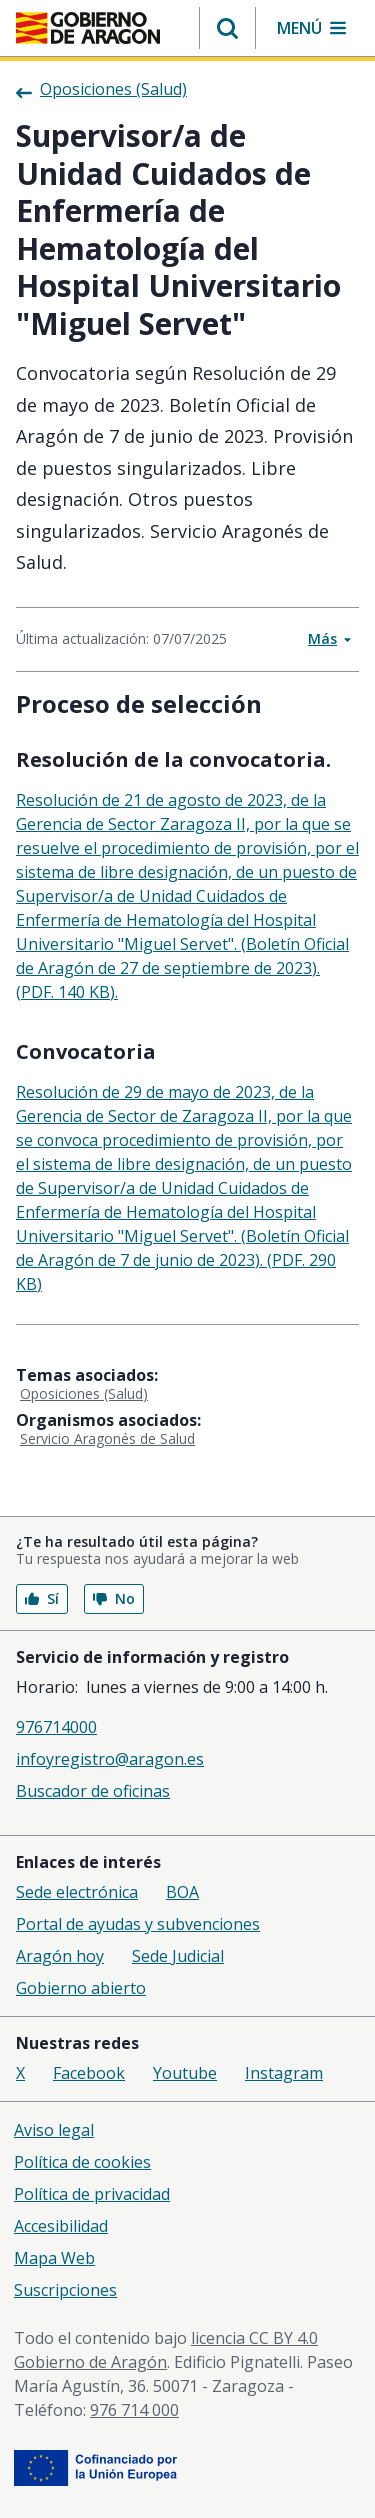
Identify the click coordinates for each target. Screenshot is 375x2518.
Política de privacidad (92, 2194)
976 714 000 (134, 2410)
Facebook (89, 2073)
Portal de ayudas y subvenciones (138, 1924)
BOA (182, 1892)
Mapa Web (54, 2258)
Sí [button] (42, 1598)
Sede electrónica (77, 1892)
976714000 (56, 1727)
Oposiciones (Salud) (84, 1393)
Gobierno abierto (81, 1988)
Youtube (185, 2073)
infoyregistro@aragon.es (110, 1759)
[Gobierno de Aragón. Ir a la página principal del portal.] (88, 28)
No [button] (114, 1598)
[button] (227, 28)
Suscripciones (65, 2290)
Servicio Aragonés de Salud (107, 1438)
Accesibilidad (61, 2226)
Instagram (284, 2073)
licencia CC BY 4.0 (254, 2338)
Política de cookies (82, 2162)
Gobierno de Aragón (90, 2362)
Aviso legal (54, 2130)
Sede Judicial (178, 1956)
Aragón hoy (60, 1956)
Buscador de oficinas (93, 1791)
